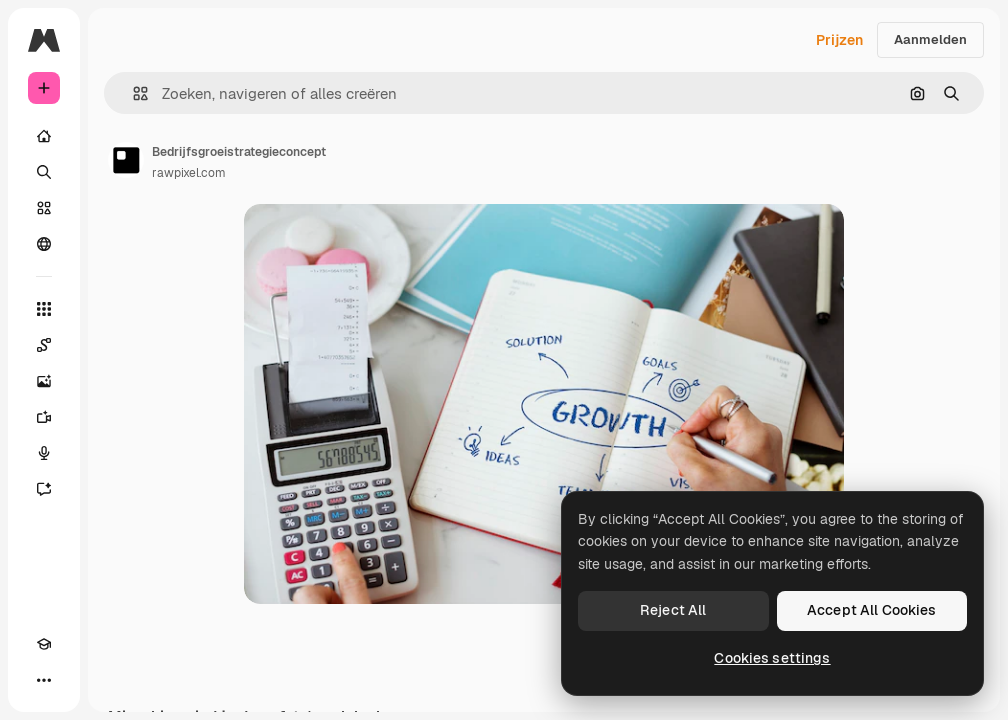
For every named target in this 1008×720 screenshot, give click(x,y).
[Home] (44, 136)
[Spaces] (44, 345)
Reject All (673, 610)
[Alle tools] (44, 309)
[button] (132, 93)
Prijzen (839, 40)
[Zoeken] (44, 172)
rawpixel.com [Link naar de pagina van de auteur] (189, 173)
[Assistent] (44, 489)
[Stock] (44, 208)
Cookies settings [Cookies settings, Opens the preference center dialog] (772, 658)
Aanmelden (930, 39)
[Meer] (44, 680)
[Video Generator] (44, 417)
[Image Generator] (44, 381)
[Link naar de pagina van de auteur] (126, 160)
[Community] (44, 244)
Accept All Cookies (872, 610)
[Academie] (44, 644)
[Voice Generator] (44, 453)
